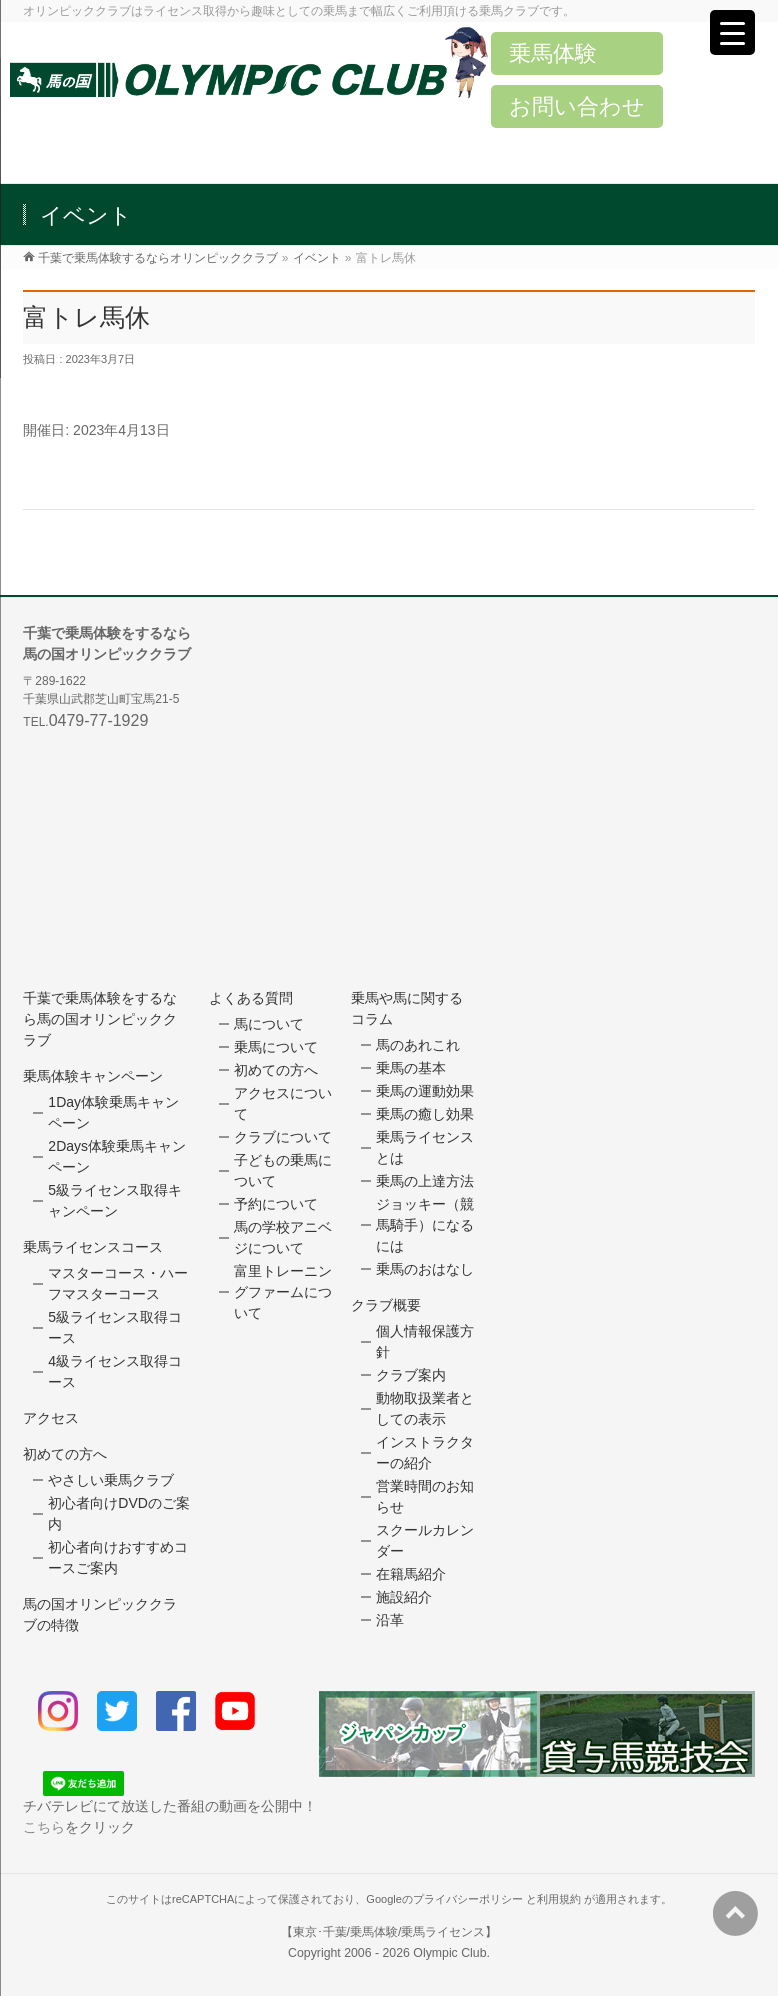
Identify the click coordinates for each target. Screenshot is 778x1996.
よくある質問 (251, 998)
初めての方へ (65, 1454)
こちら (44, 1827)
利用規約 (559, 1899)
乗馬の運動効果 (425, 1091)
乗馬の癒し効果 (425, 1114)
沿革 (390, 1620)
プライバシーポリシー (468, 1899)
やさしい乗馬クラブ (111, 1480)
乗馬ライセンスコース (93, 1247)
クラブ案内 (411, 1375)
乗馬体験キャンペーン (93, 1076)
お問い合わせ (577, 106)
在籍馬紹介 (411, 1574)
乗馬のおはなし (425, 1269)
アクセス (51, 1418)
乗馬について (276, 1047)
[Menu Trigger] (732, 32)
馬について (269, 1024)
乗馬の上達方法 (425, 1181)
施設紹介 (404, 1597)
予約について (276, 1204)
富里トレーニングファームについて (283, 1292)
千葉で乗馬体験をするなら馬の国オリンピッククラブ (100, 1019)
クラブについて (283, 1137)
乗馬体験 (553, 53)
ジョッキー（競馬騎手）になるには (425, 1225)
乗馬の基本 (411, 1068)
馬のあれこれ (418, 1045)
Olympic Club (449, 1953)
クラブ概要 (386, 1305)
